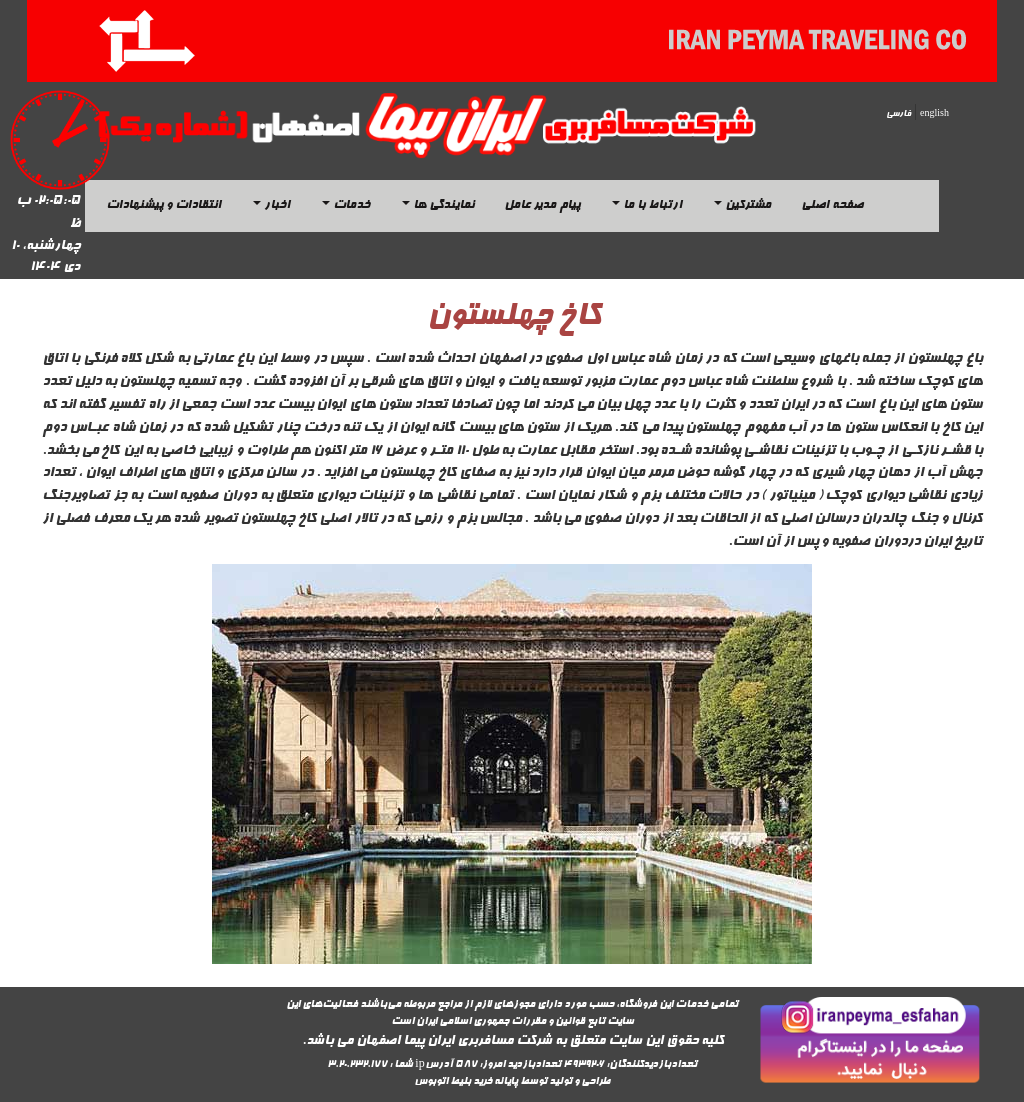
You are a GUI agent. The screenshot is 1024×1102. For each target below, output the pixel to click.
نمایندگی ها (438, 206)
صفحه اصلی (832, 206)
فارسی (898, 114)
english (934, 114)
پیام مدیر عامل (542, 206)
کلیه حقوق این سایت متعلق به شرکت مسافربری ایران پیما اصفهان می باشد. (512, 1041)
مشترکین (742, 206)
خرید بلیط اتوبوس (453, 1082)
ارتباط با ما (647, 206)
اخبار (271, 206)
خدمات (346, 206)
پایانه (506, 1082)
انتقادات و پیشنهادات (163, 206)
